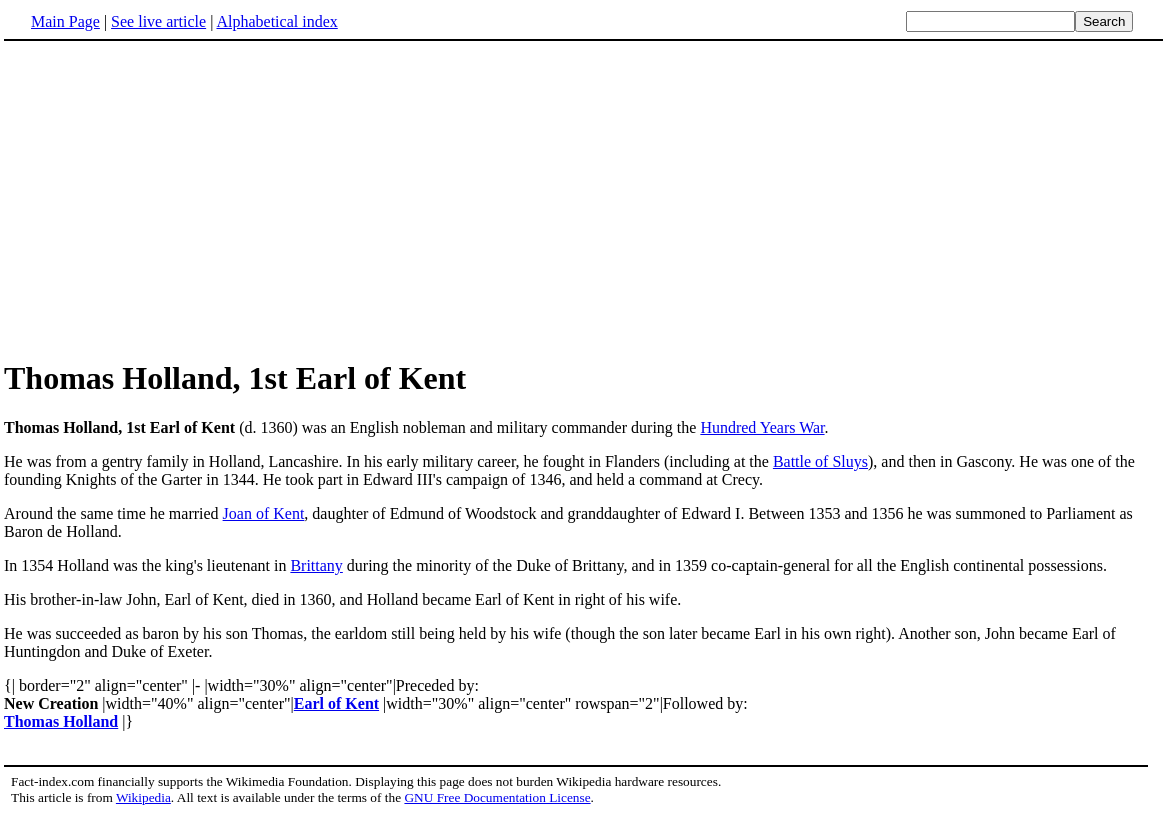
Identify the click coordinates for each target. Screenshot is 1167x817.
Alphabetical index (276, 21)
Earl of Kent (336, 703)
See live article (158, 21)
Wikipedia (143, 797)
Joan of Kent (264, 513)
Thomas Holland (61, 721)
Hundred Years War (762, 427)
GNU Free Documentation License (497, 797)
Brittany (316, 565)
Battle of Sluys (820, 461)
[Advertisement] (172, 199)
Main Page (65, 21)
